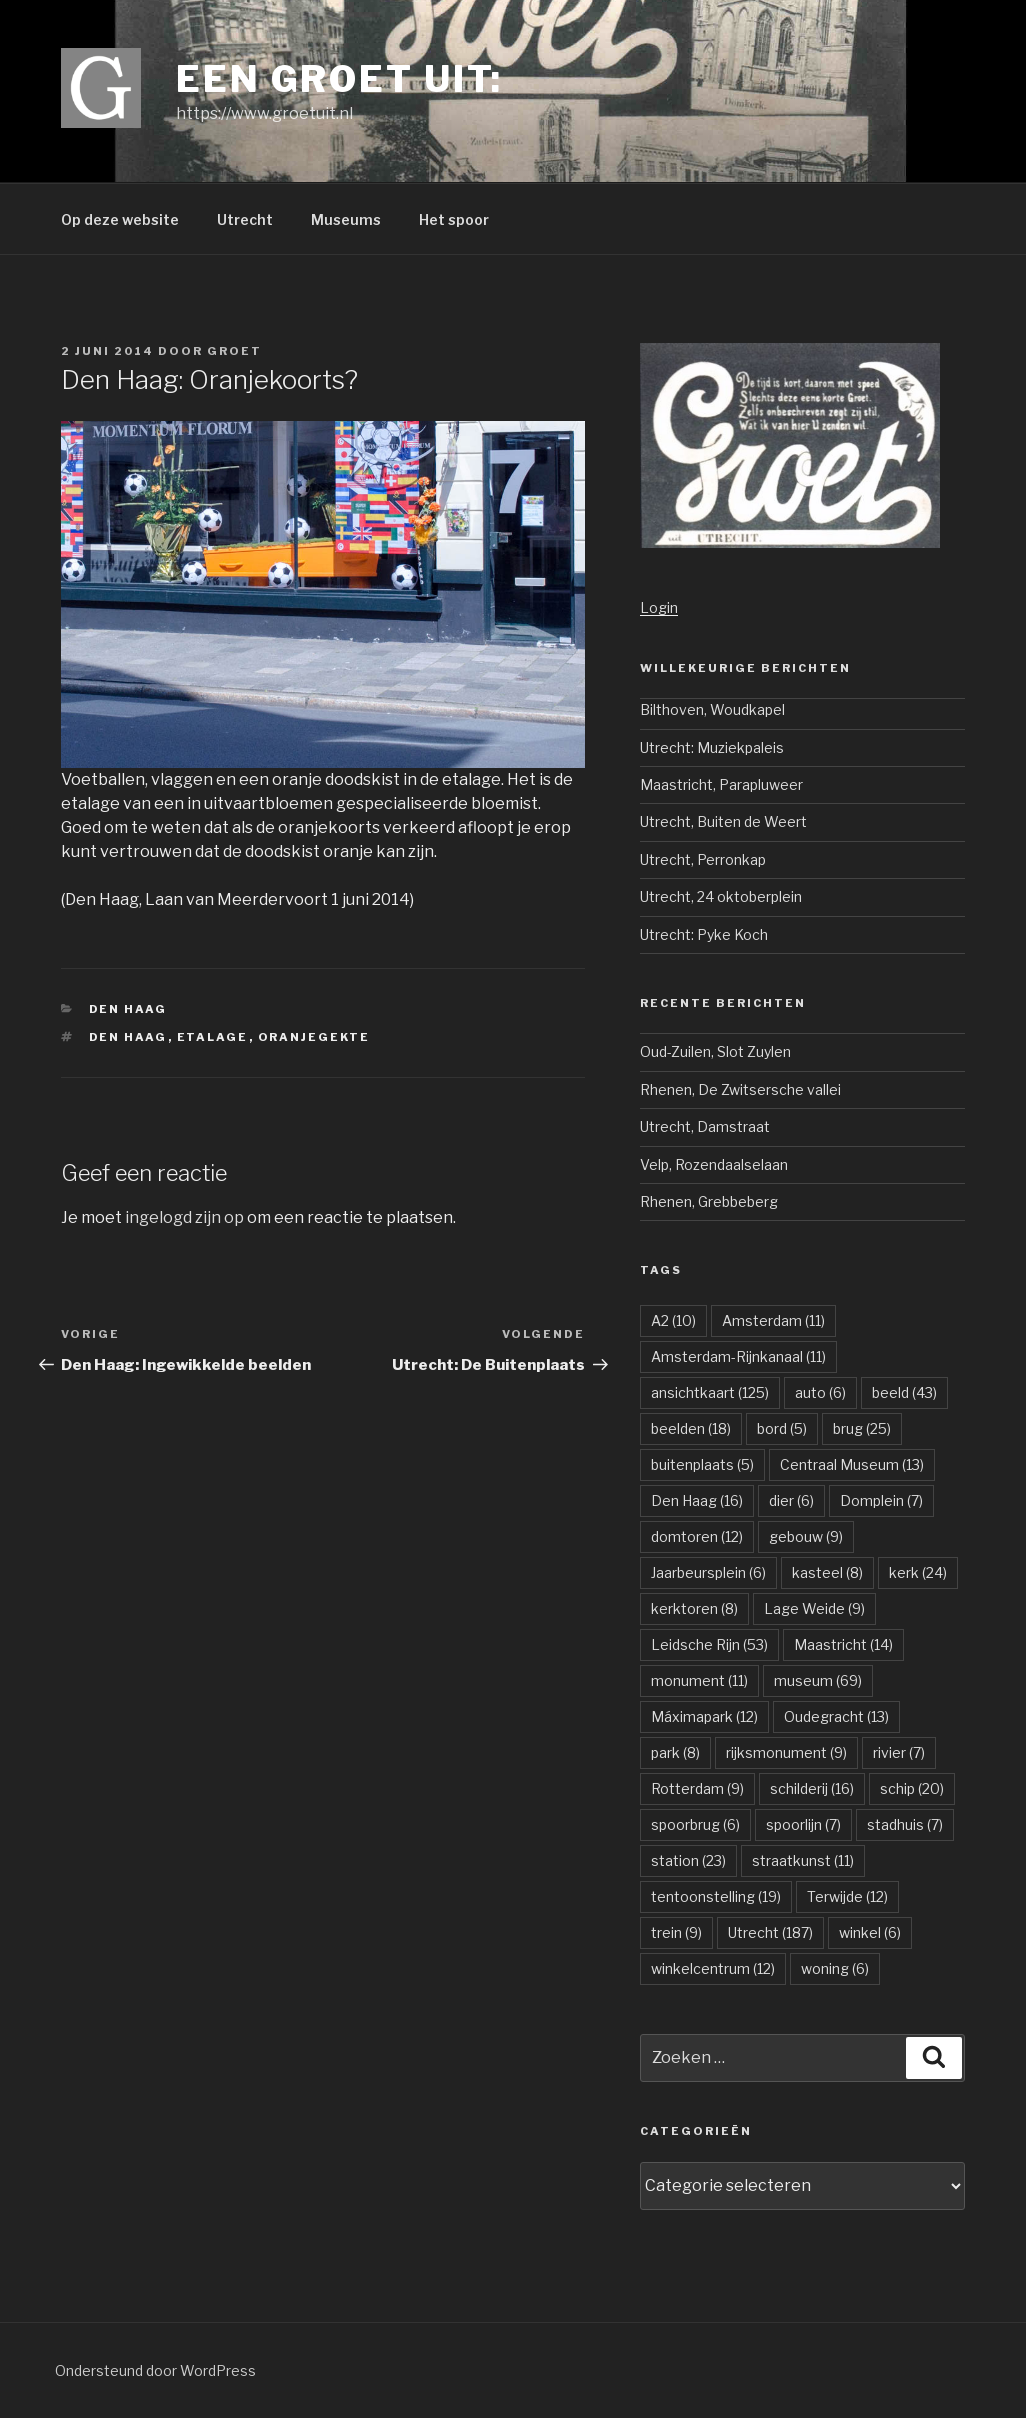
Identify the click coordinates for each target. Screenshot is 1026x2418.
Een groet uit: (339, 79)
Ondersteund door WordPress (155, 2370)
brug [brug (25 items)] (862, 1428)
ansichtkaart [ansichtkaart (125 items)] (710, 1392)
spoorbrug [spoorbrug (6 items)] (695, 1824)
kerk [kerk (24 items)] (918, 1572)
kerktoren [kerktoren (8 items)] (694, 1608)
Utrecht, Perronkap (703, 859)
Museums (346, 219)
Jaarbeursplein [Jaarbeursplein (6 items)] (708, 1572)
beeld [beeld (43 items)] (904, 1392)
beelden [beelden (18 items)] (691, 1428)
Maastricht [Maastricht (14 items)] (843, 1644)
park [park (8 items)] (675, 1752)
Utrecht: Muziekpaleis (712, 747)
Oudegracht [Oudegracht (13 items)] (836, 1716)
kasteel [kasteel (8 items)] (827, 1572)
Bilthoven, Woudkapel (712, 709)
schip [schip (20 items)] (912, 1788)
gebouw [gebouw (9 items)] (806, 1536)
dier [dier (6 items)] (791, 1500)
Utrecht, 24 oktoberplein (721, 896)
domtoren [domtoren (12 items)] (697, 1536)
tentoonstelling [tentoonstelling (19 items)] (716, 1896)
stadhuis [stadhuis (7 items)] (905, 1824)
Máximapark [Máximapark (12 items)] (704, 1716)
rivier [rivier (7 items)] (899, 1752)
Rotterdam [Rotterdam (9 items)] (697, 1788)
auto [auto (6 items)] (820, 1392)
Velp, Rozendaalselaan (714, 1164)
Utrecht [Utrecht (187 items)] (770, 1932)
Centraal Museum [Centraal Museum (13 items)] (852, 1464)
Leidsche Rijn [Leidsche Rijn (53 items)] (709, 1644)
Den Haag (128, 1009)
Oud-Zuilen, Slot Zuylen (715, 1051)
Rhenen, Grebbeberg (709, 1201)
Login (659, 607)
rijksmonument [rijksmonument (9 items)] (786, 1752)
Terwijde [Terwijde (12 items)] (847, 1896)
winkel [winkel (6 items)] (870, 1932)
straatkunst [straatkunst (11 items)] (803, 1860)
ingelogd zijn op (184, 1217)
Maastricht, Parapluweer (721, 784)
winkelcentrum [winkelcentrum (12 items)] (713, 1968)
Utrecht (245, 219)
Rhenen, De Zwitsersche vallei (740, 1089)
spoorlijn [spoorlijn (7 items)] (803, 1824)
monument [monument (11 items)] (699, 1680)
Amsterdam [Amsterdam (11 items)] (773, 1320)
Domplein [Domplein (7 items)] (881, 1500)
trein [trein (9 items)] (676, 1932)
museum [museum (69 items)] (818, 1680)
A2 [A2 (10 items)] (673, 1320)
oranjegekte (314, 1037)
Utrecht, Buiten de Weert (723, 821)
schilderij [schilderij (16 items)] (812, 1788)
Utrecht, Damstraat (705, 1126)
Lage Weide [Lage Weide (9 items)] (814, 1608)
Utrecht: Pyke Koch (704, 934)
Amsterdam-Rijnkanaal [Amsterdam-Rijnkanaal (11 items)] (738, 1356)
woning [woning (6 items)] (835, 1968)
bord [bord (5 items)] (782, 1428)
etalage (213, 1037)
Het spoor (454, 219)
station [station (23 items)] (688, 1860)
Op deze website (120, 219)
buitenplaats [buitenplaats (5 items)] (702, 1464)
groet (234, 351)
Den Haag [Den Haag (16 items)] (697, 1500)
